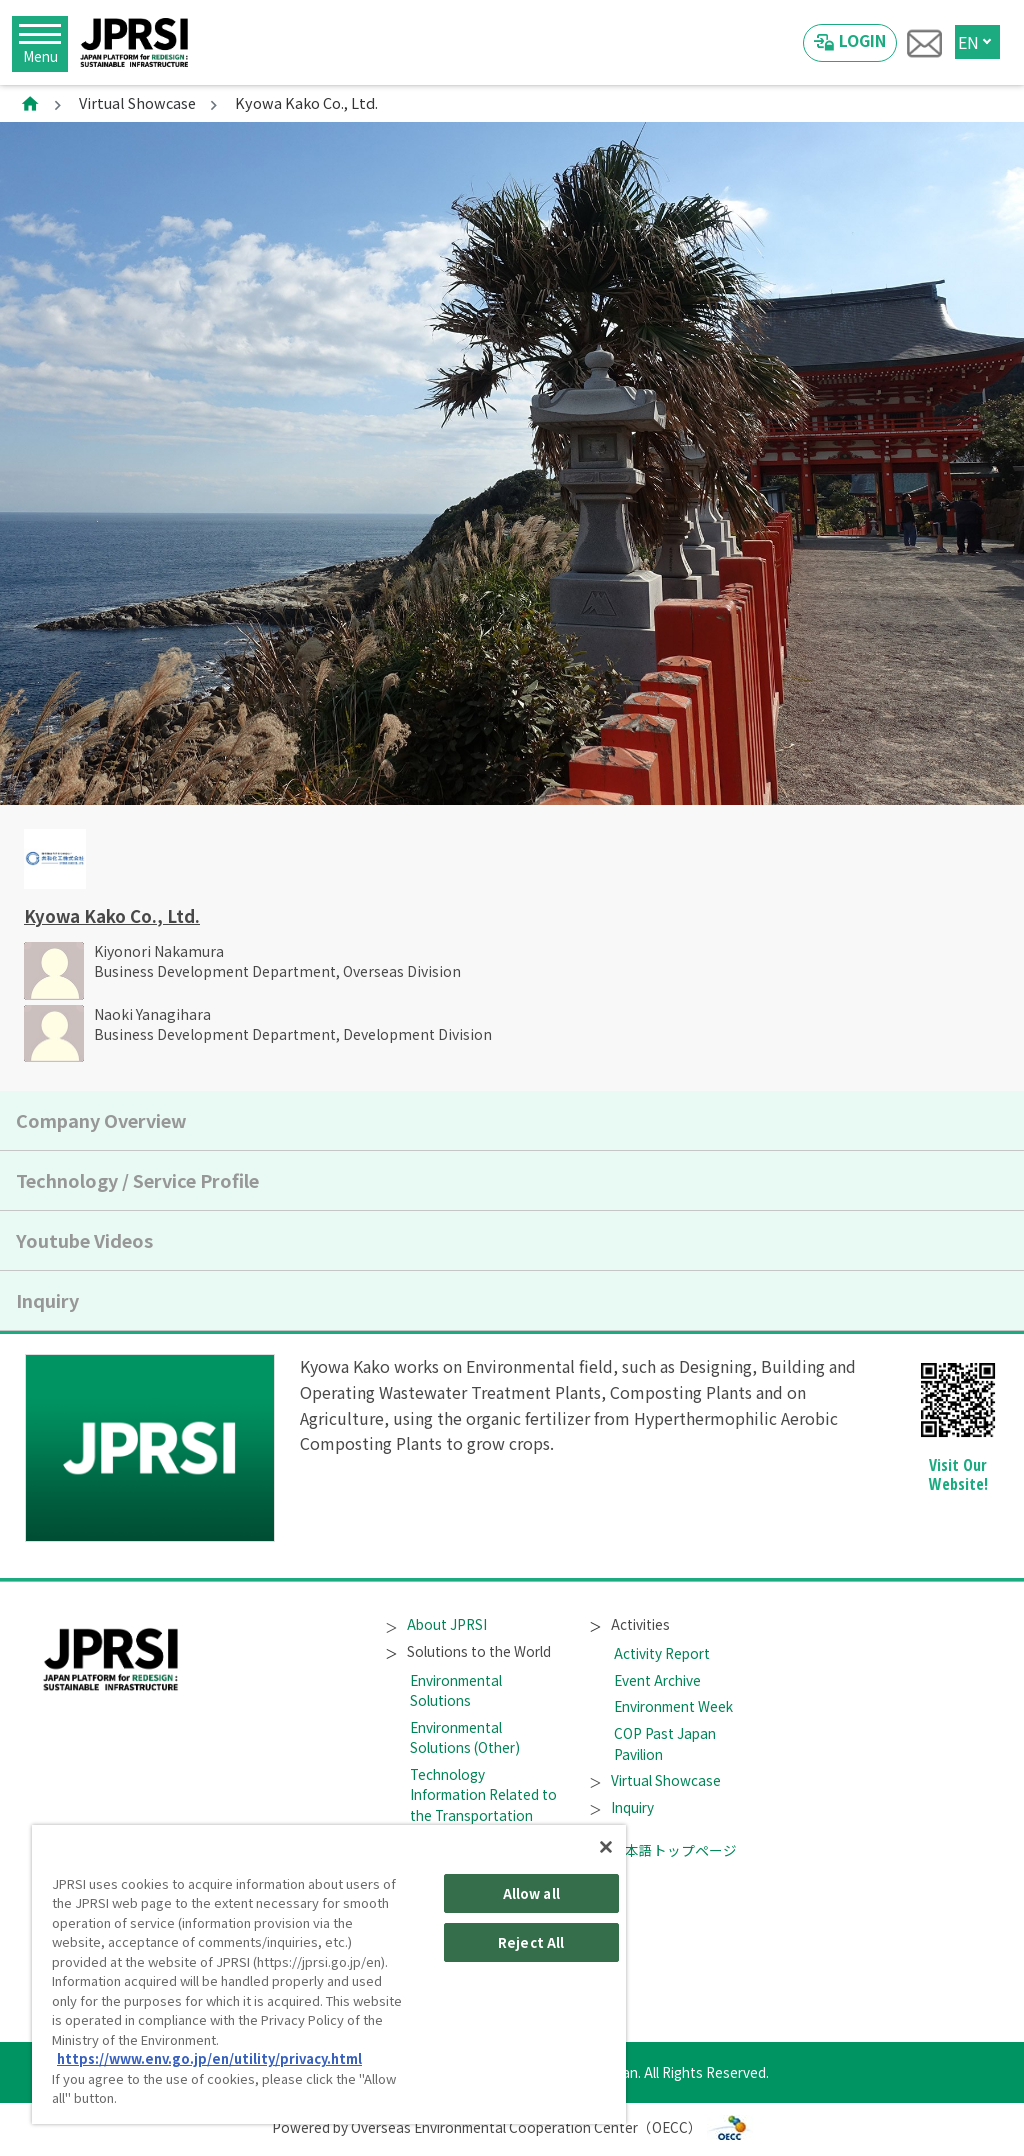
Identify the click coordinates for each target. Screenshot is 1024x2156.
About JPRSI (437, 1624)
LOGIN (862, 40)
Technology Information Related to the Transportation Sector (483, 1804)
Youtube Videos (84, 1240)
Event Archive (657, 1680)
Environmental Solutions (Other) (465, 1737)
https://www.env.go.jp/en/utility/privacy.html (209, 2058)
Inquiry (47, 1300)
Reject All (531, 1942)
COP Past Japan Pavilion (665, 1743)
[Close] (606, 1847)
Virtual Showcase (137, 102)
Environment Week (673, 1706)
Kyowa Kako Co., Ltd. (112, 916)
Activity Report (662, 1653)
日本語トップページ (664, 1850)
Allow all (531, 1893)
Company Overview (101, 1120)
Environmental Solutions (456, 1690)
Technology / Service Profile (137, 1180)
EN (968, 42)
